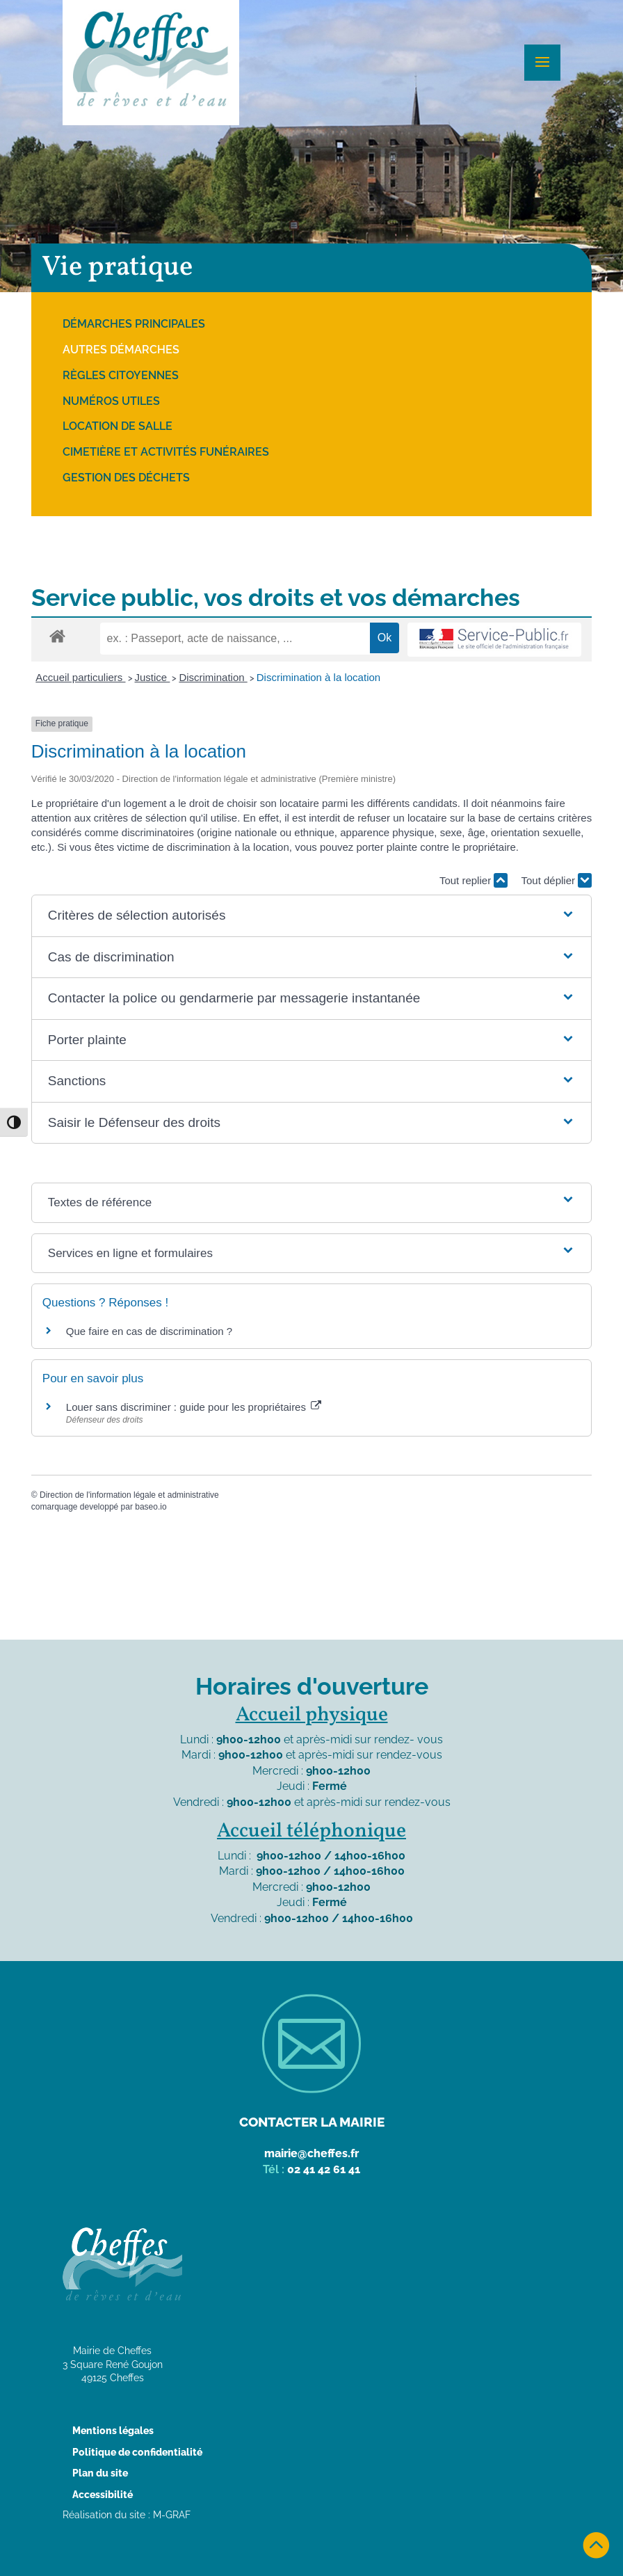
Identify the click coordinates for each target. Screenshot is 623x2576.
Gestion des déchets (126, 477)
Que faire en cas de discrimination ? (149, 1331)
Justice (152, 677)
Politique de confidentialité (137, 2452)
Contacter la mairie (312, 2121)
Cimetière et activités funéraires (166, 451)
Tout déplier (556, 880)
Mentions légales (113, 2430)
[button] (311, 915)
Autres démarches (121, 349)
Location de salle (117, 426)
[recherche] (235, 639)
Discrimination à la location (318, 677)
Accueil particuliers (80, 677)
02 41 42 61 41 (323, 2169)
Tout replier (473, 880)
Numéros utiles (111, 401)
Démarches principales (134, 323)
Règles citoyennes (121, 375)
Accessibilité (102, 2494)
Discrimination (213, 677)
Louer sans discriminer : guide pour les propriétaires (193, 1407)
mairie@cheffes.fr (311, 2153)
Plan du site (100, 2473)
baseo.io (150, 1507)
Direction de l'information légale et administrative (129, 1495)
